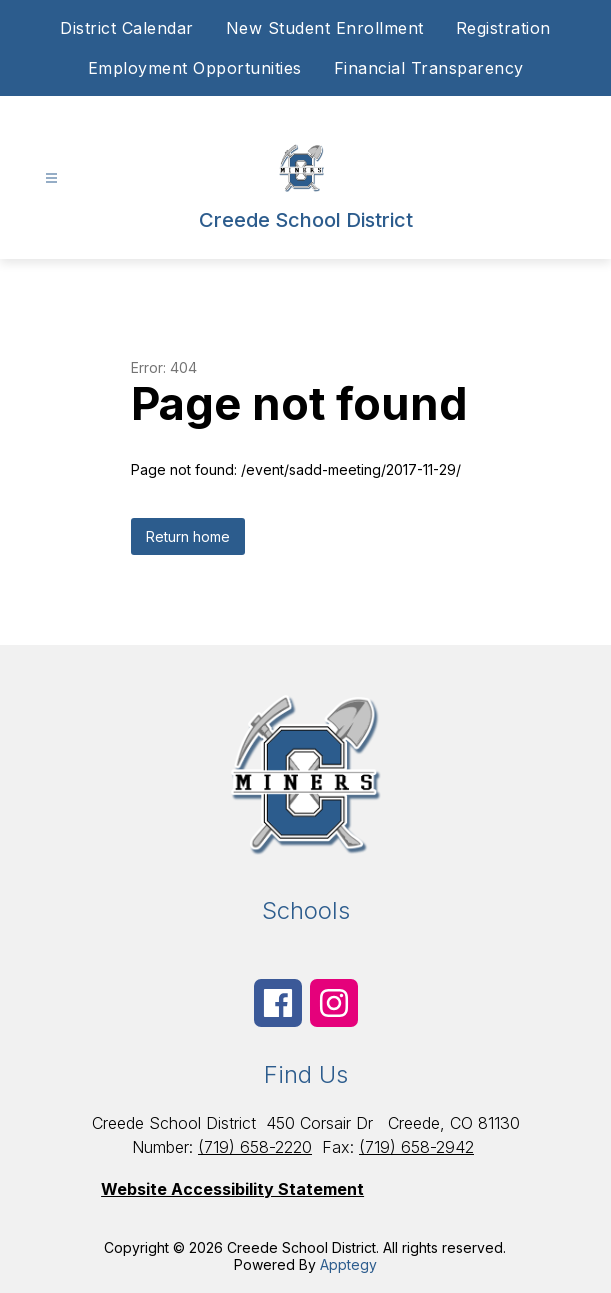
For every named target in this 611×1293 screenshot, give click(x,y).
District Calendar (127, 28)
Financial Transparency (429, 68)
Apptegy (348, 1264)
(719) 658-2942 (416, 1147)
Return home (188, 536)
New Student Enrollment (325, 28)
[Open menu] (51, 178)
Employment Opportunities (195, 68)
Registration (503, 28)
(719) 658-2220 (255, 1147)
